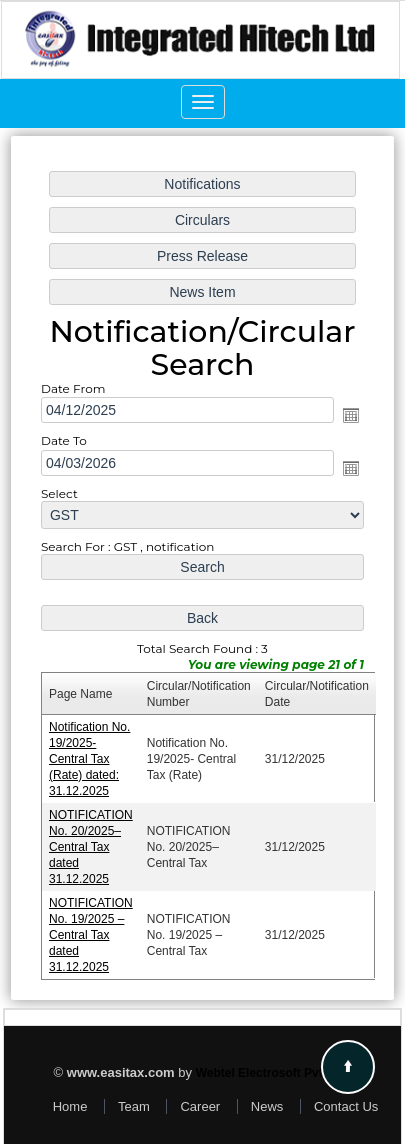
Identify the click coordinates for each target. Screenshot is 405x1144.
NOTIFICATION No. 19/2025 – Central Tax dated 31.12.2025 (93, 927)
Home (70, 1106)
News (267, 1106)
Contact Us (346, 1106)
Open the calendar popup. (348, 419)
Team (134, 1106)
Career (200, 1106)
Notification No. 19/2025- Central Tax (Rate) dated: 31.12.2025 (92, 755)
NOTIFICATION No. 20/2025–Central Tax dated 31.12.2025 (93, 841)
